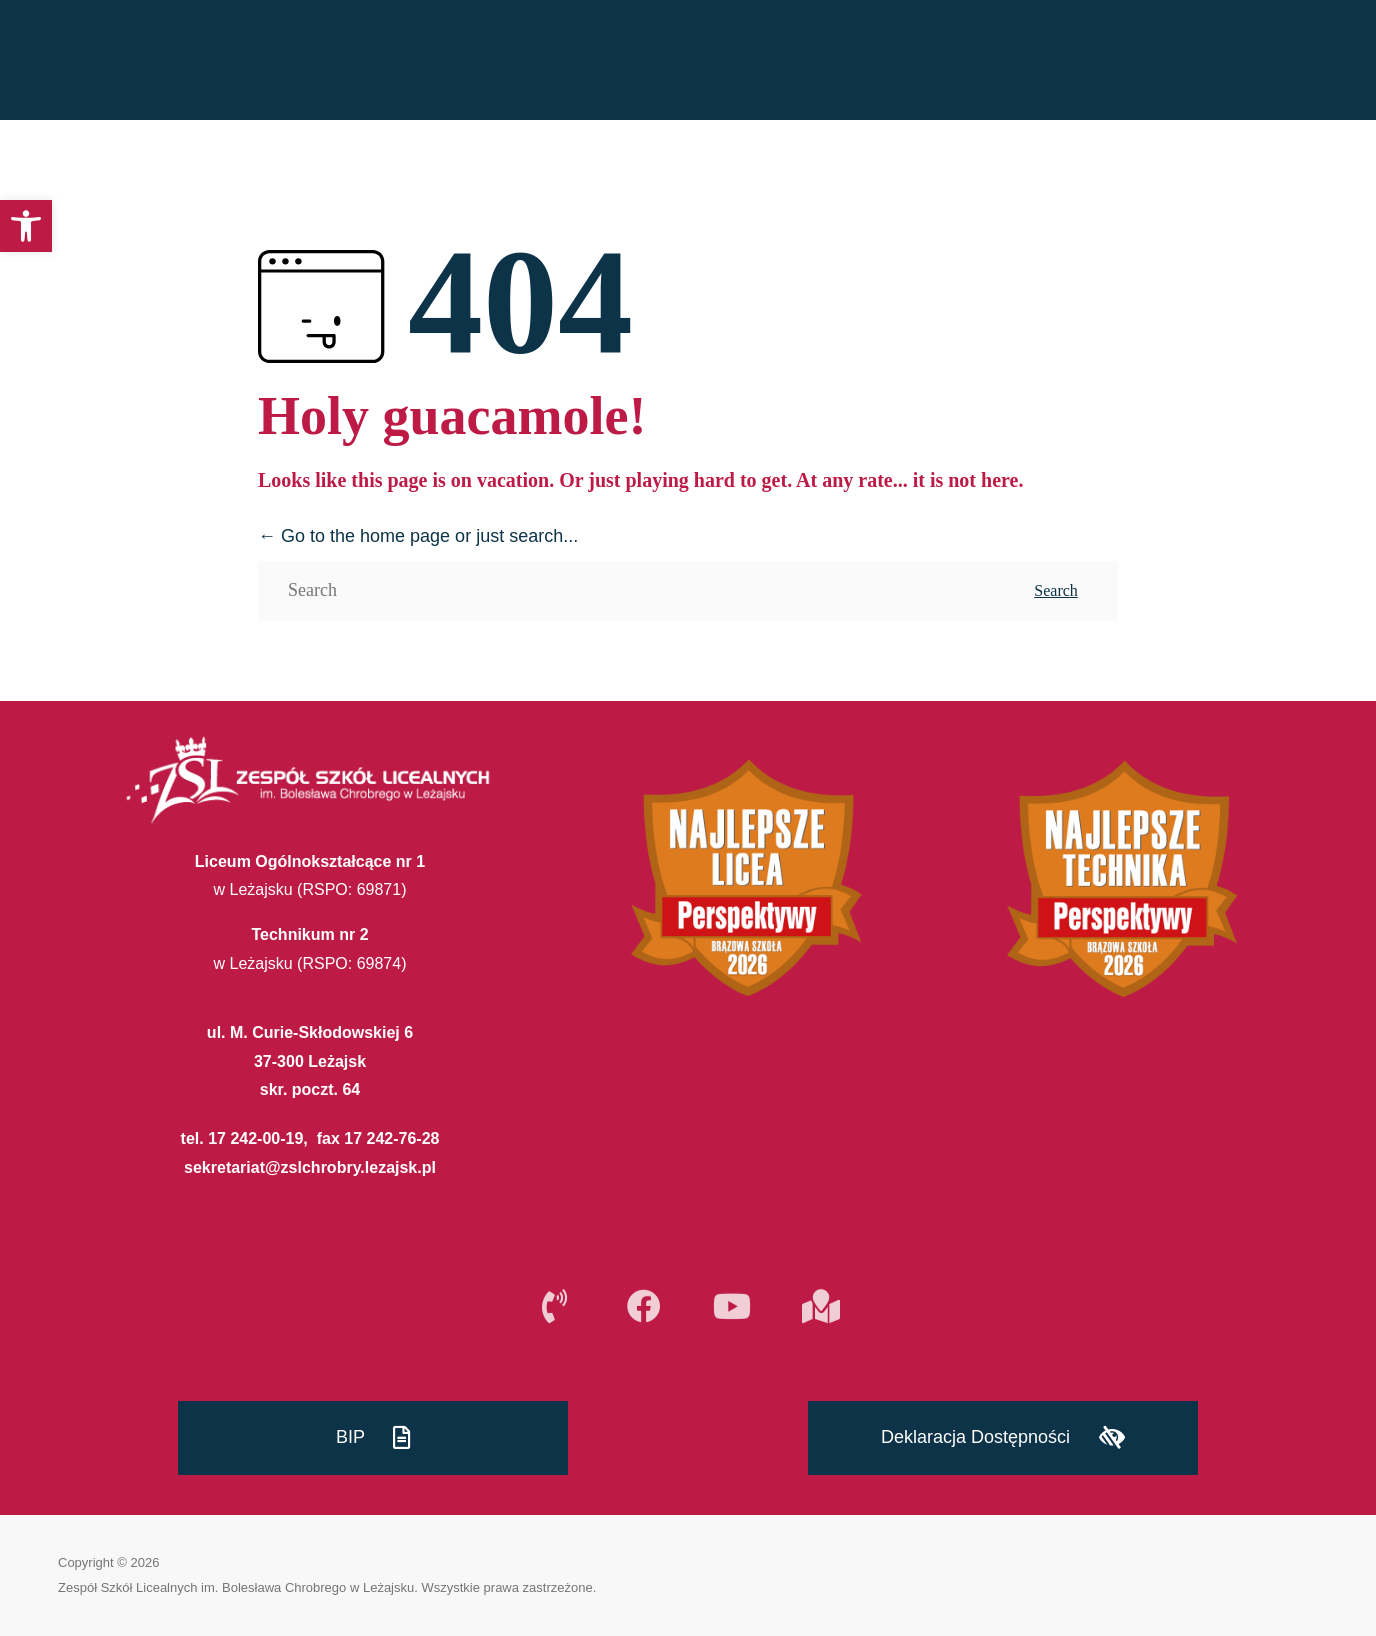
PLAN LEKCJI (916, 60)
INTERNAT (1185, 60)
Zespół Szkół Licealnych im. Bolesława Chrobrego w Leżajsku (236, 1587)
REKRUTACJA (769, 60)
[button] (26, 226)
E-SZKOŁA (1315, 60)
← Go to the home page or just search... (418, 536)
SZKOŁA (1052, 60)
